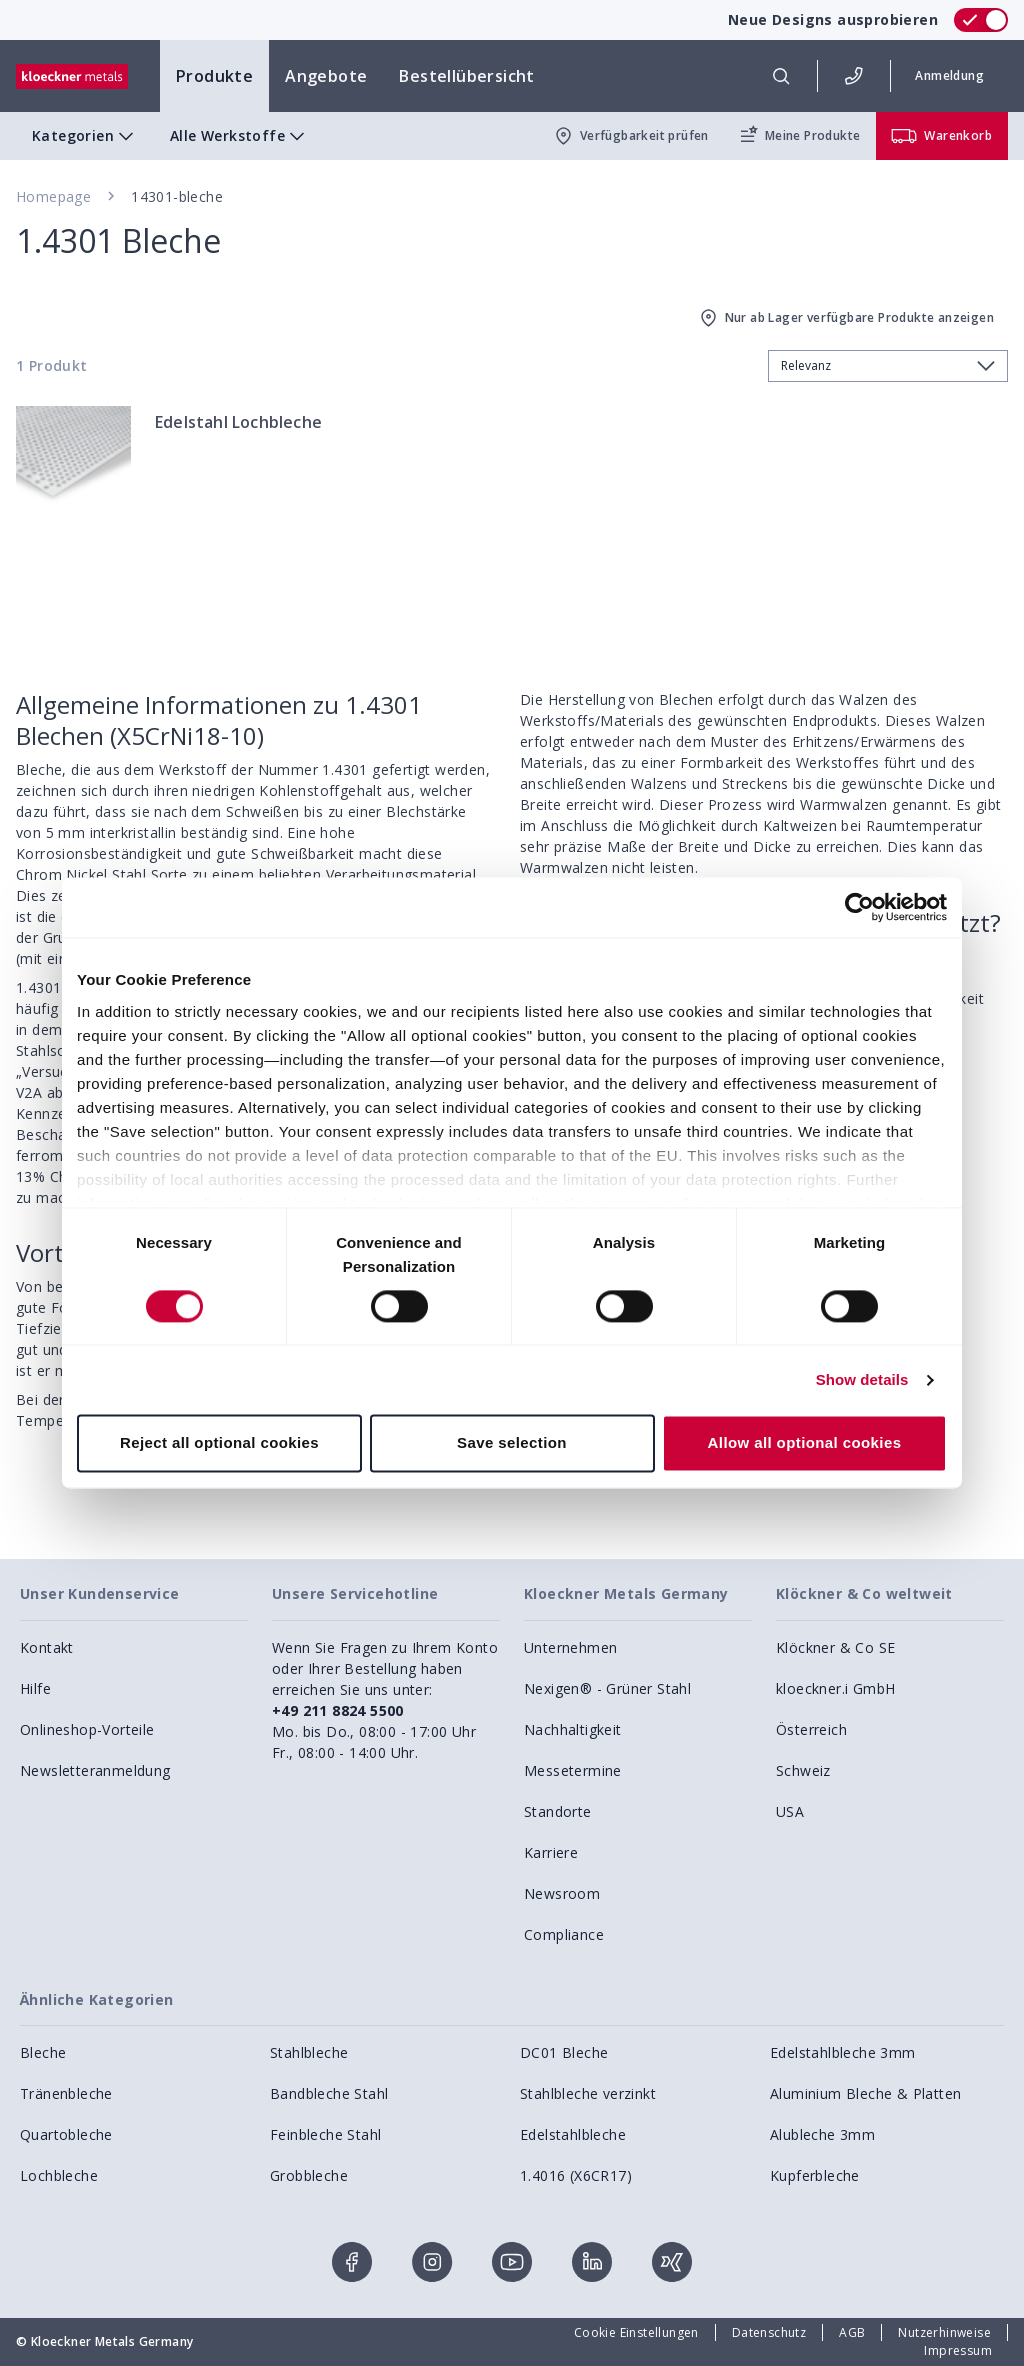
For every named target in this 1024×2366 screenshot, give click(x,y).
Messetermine (573, 1770)
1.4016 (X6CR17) (576, 2175)
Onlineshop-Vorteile (87, 1729)
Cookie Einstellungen (636, 2332)
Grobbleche (309, 2175)
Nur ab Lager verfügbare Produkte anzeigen (845, 318)
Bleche (43, 2052)
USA (790, 1811)
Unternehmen (570, 1647)
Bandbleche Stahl (329, 2093)
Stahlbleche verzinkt (588, 2093)
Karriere (551, 1852)
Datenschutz (769, 2332)
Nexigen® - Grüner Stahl (607, 1688)
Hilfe (35, 1688)
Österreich (811, 1729)
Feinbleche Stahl (325, 2134)
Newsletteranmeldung (95, 1770)
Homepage (53, 196)
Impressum (958, 2350)
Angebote (326, 76)
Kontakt (47, 1647)
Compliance (564, 1934)
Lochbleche (59, 2175)
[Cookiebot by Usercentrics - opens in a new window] (859, 907)
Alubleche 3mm (822, 2134)
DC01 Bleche (564, 2052)
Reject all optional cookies (219, 1443)
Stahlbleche (309, 2052)
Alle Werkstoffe (239, 136)
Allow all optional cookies (805, 1443)
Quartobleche (66, 2134)
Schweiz (803, 1770)
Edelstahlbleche (573, 2134)
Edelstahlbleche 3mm (843, 2052)
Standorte (558, 1811)
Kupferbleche (815, 2175)
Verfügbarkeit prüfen (630, 136)
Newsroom (562, 1893)
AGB (852, 2332)
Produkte (214, 76)
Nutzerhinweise (944, 2332)
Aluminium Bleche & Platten (865, 2093)
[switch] (981, 20)
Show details (862, 1379)
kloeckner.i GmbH (835, 1688)
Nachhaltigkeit (573, 1729)
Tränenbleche (66, 2093)
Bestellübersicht (466, 76)
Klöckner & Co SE (835, 1647)
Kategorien (85, 136)
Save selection (512, 1443)
